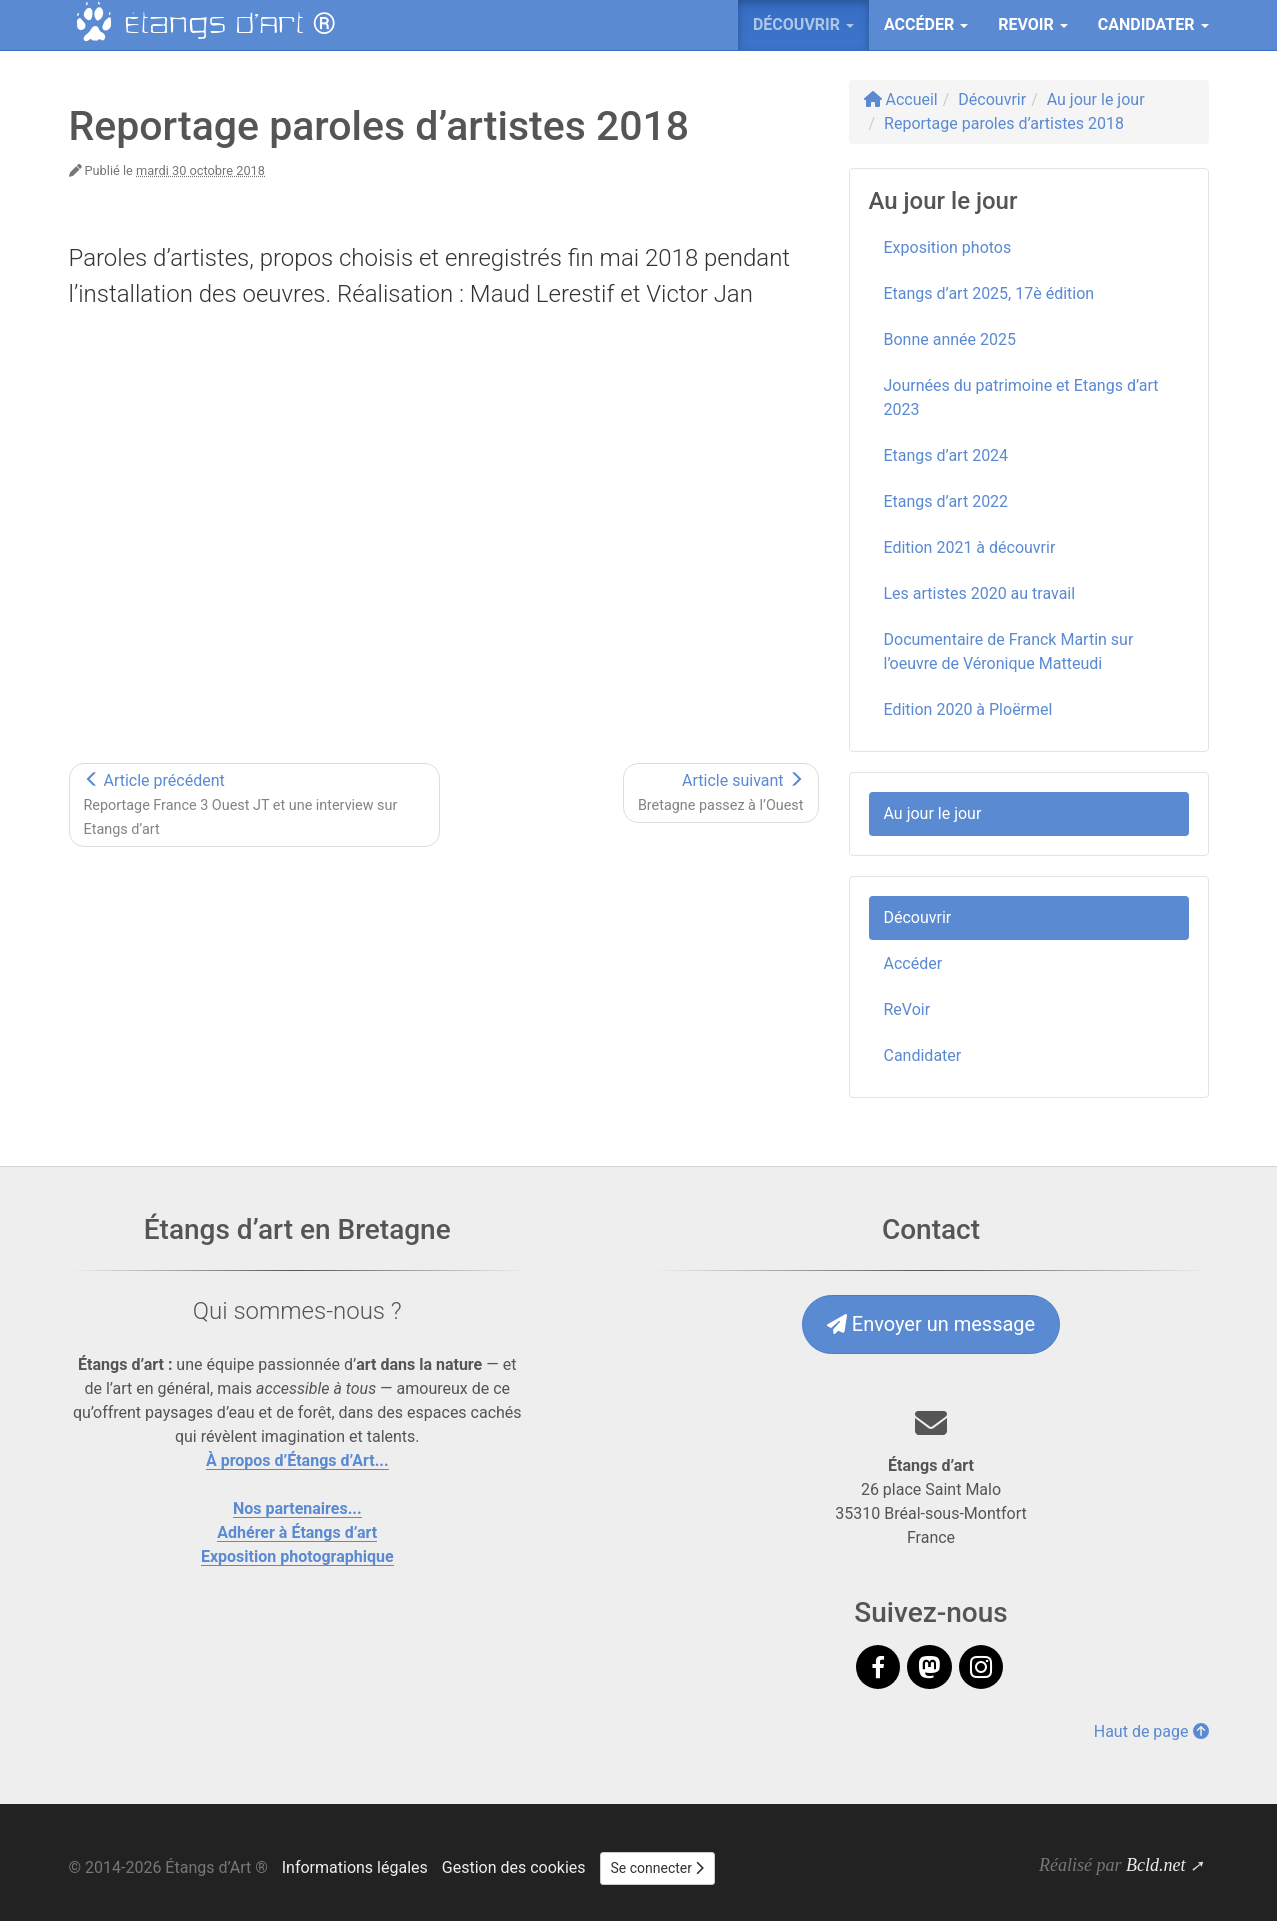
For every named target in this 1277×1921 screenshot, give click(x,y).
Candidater (923, 1055)
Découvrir (918, 917)
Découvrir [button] (803, 24)
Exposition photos (948, 247)
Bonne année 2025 (950, 339)
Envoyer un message (931, 1324)
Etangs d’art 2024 (946, 455)
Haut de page (1151, 1731)
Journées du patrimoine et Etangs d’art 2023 (1021, 397)
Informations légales (355, 1867)
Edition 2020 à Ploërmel (968, 709)
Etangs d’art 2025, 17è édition (989, 293)
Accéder (913, 963)
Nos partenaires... (297, 1508)
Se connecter (658, 1868)
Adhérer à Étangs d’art (297, 1532)
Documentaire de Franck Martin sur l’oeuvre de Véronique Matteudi (1009, 651)
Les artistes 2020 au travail (980, 593)
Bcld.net (1155, 1865)
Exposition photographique (297, 1556)
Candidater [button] (1153, 24)
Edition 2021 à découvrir (970, 547)
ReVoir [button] (1033, 24)
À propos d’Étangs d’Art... (297, 1460)
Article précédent (241, 804)
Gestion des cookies (514, 1867)
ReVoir (907, 1009)
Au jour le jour (933, 813)
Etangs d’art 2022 (946, 501)
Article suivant (721, 792)
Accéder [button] (926, 24)
